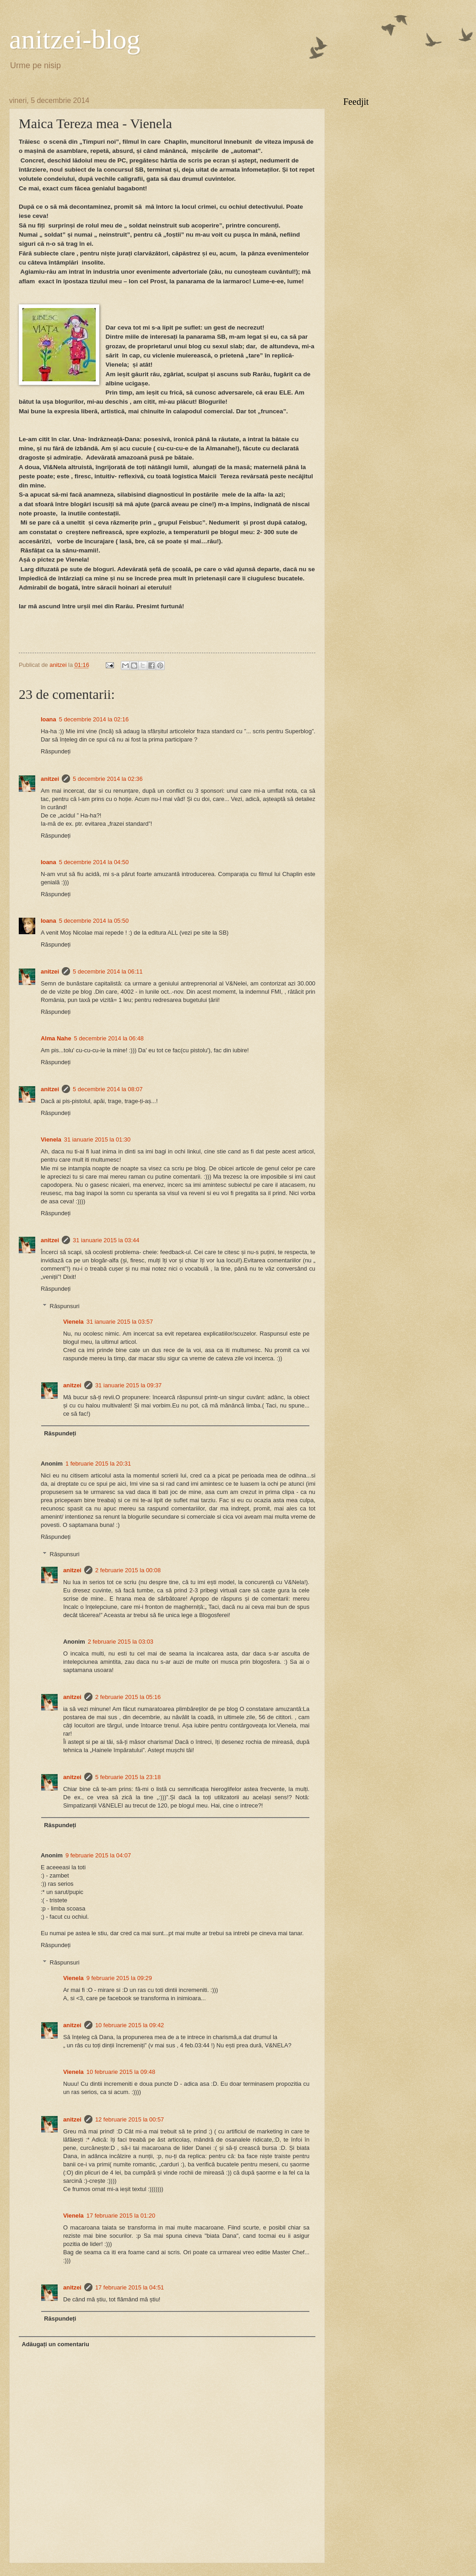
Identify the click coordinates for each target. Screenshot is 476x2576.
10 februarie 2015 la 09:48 (121, 2071)
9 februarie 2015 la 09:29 (119, 1978)
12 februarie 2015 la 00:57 (129, 2119)
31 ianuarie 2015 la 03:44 (106, 1240)
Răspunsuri (65, 1306)
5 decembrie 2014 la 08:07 (107, 1089)
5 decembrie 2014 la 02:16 (94, 719)
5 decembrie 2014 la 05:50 (94, 920)
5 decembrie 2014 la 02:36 (107, 778)
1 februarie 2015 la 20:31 (98, 1463)
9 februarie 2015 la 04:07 (98, 1855)
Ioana (48, 719)
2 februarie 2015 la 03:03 (120, 1641)
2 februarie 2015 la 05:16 (128, 1697)
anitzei (50, 778)
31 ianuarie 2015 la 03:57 (120, 1321)
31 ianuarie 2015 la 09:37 (128, 1385)
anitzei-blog (75, 39)
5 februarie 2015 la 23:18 (128, 1777)
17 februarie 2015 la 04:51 (129, 2287)
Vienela (51, 1139)
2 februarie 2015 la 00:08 (128, 1570)
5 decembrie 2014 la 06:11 (107, 971)
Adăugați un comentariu (55, 2344)
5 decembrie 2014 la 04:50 (94, 862)
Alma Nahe (56, 1038)
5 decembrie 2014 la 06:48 (109, 1038)
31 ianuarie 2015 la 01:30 (97, 1139)
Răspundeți (55, 751)
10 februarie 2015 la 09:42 (129, 2025)
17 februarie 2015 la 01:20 (121, 2215)
